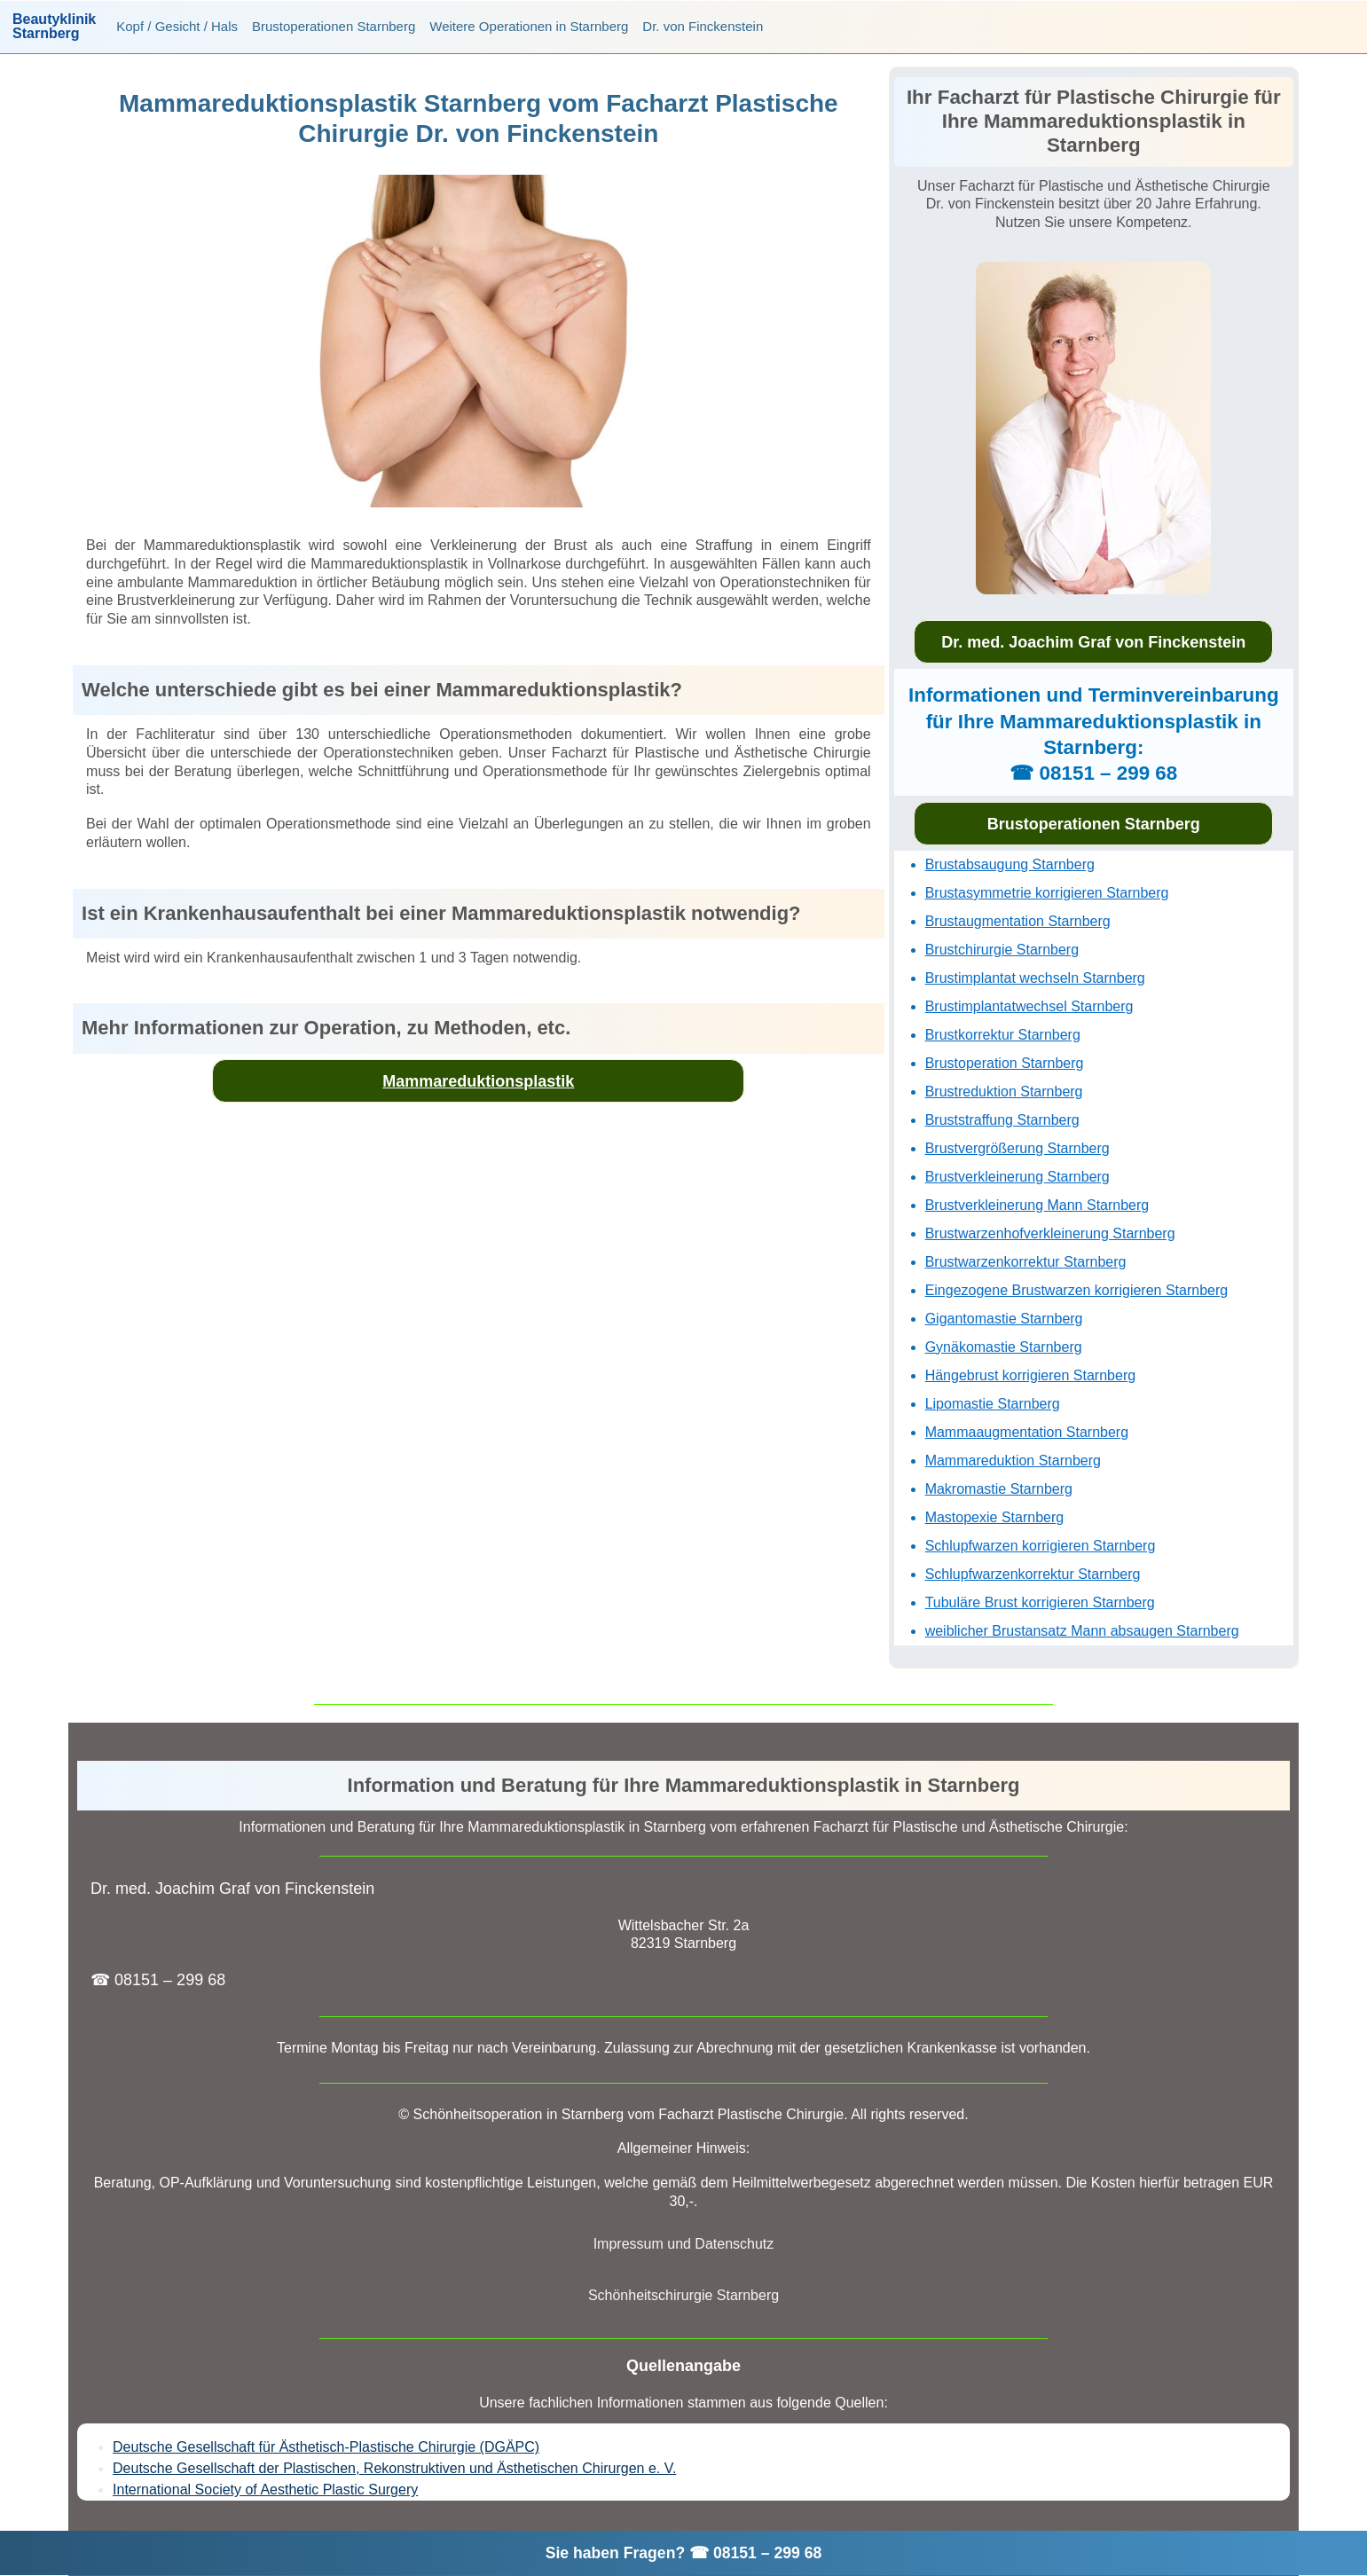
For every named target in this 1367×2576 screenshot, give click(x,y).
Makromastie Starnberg (998, 1488)
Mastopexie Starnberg (995, 1517)
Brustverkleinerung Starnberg (1017, 1176)
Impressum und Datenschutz (683, 2243)
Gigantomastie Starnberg (1004, 1318)
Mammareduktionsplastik (478, 1081)
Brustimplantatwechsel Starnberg (1029, 1006)
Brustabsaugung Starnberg (1010, 864)
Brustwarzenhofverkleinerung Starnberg (1050, 1233)
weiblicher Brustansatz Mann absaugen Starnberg (1082, 1630)
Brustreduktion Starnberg (1004, 1091)
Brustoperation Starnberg (1004, 1063)
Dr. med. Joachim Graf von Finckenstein (1093, 642)
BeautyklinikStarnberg (54, 26)
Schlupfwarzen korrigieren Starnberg (1040, 1545)
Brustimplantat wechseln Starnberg (1035, 978)
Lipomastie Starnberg (992, 1403)
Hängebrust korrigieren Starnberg (1030, 1375)
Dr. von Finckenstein (702, 26)
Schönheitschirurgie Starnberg (683, 2295)
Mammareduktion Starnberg (1013, 1460)
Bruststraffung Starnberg (1002, 1119)
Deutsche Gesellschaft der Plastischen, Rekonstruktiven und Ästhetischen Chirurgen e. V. (394, 2468)
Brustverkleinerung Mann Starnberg (1037, 1205)
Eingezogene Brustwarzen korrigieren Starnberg (1077, 1290)
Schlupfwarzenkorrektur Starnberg (1033, 1574)
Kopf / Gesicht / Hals (177, 26)
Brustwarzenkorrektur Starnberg (1026, 1261)
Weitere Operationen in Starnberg (528, 26)
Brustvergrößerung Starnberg (1017, 1148)
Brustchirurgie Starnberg (1002, 949)
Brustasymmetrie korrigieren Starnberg (1047, 892)
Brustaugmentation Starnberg (1018, 921)
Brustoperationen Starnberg (333, 26)
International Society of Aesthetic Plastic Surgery (265, 2489)
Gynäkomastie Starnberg (1003, 1347)
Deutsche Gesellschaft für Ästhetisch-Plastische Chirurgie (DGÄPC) (326, 2446)
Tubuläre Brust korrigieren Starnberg (1040, 1602)
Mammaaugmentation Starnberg (1026, 1432)
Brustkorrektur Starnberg (1002, 1034)
